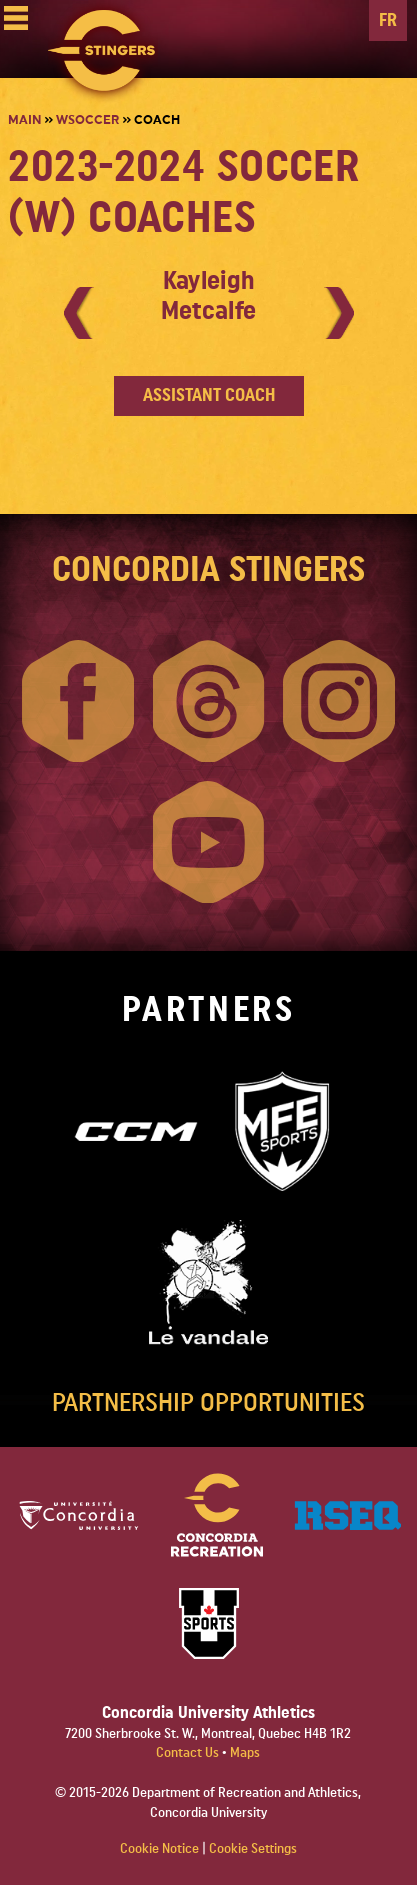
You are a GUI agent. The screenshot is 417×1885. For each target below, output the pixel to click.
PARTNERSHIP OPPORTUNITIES (208, 1403)
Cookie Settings (253, 1849)
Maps (245, 1753)
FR (388, 20)
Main (24, 120)
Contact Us (189, 1753)
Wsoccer (87, 120)
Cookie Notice (159, 1849)
